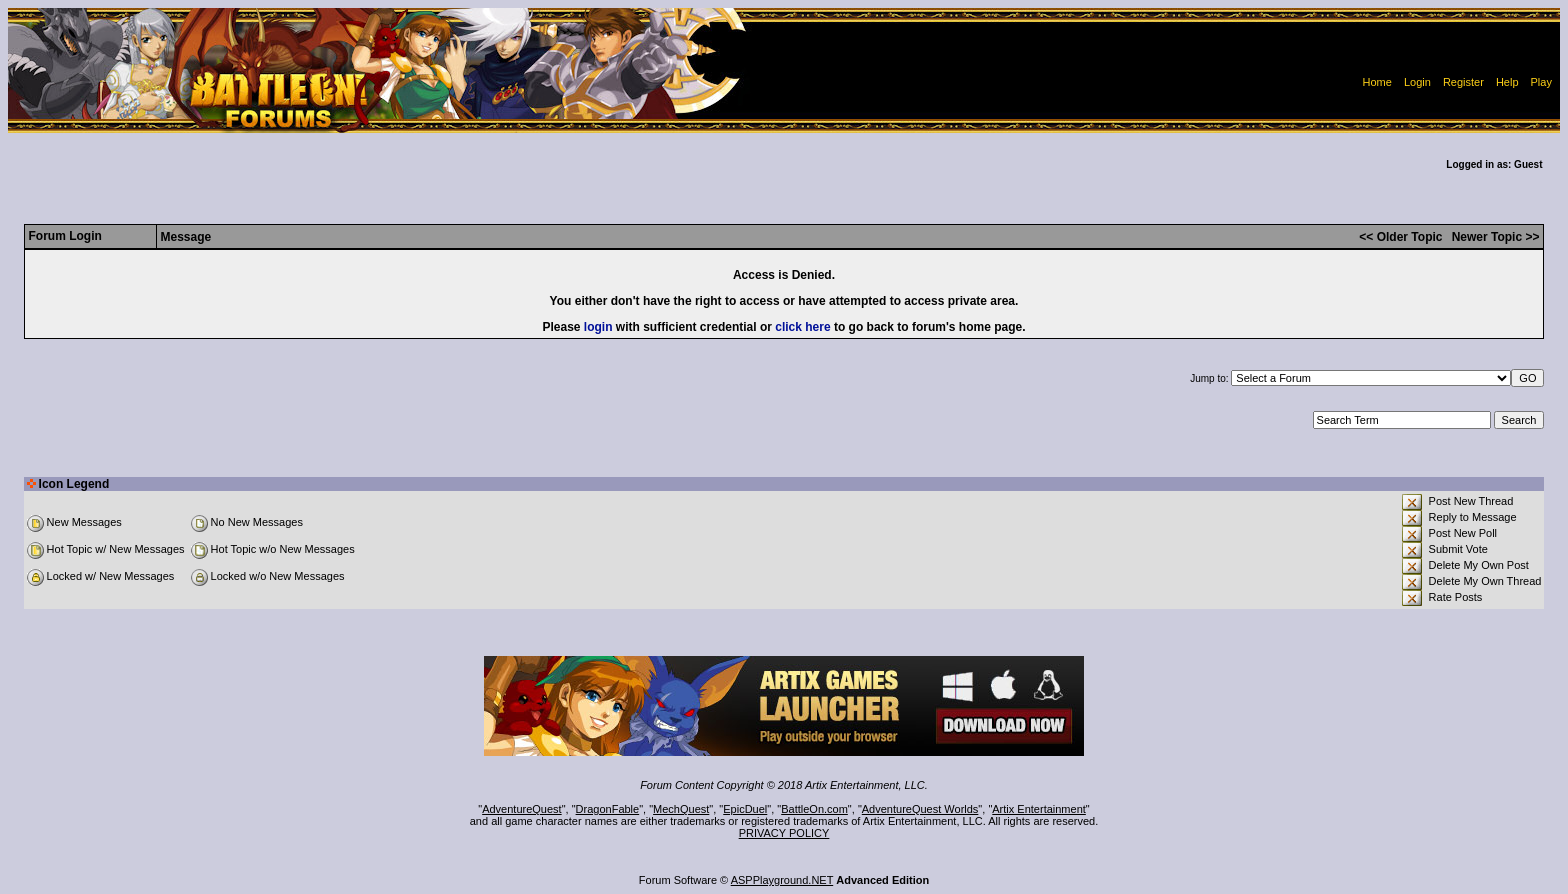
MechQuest (681, 809)
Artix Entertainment (1039, 809)
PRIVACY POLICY (784, 833)
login (598, 327)
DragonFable (608, 809)
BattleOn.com (814, 809)
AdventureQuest (522, 809)
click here (802, 327)
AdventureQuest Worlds (920, 809)
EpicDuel (745, 809)
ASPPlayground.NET (782, 880)
